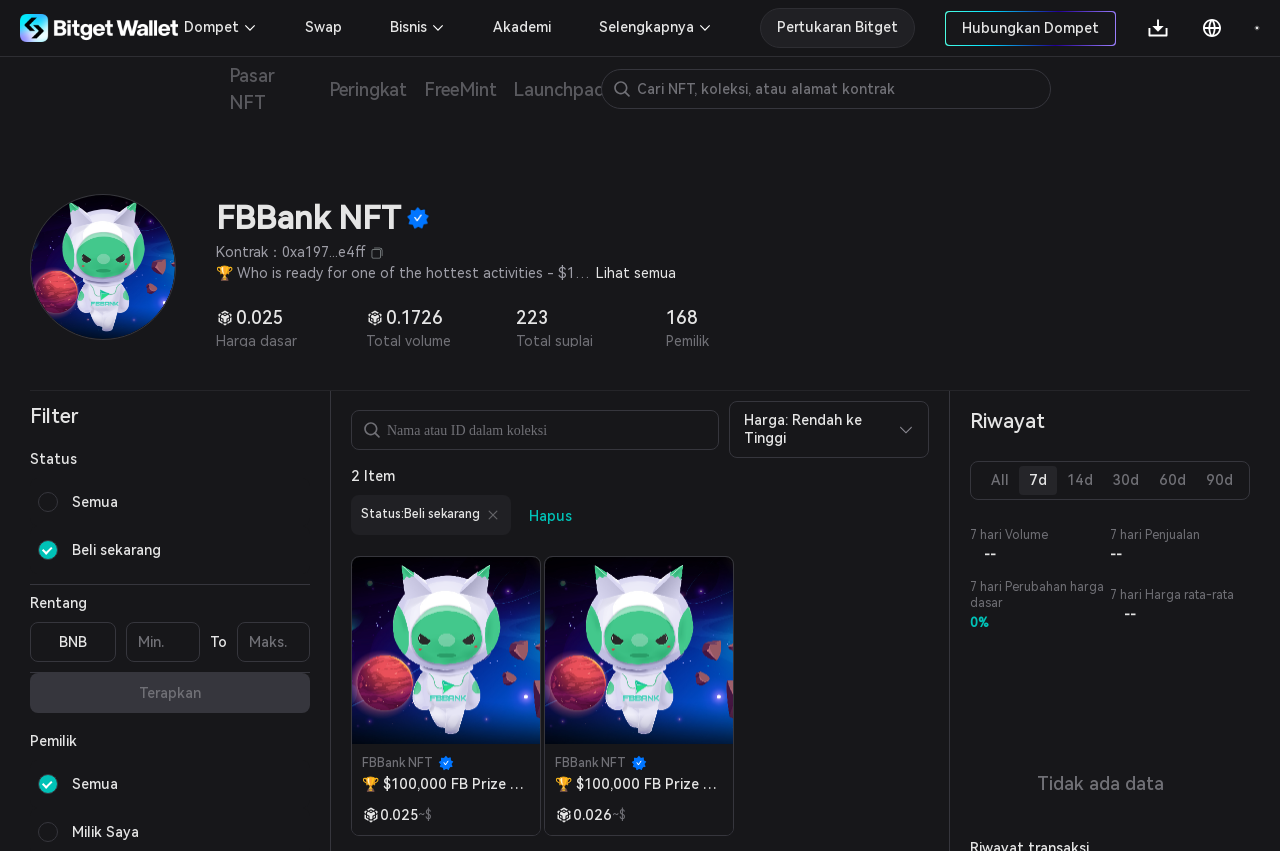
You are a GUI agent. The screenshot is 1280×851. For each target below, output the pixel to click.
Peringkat (368, 89)
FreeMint (460, 89)
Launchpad (559, 89)
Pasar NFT (252, 89)
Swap (323, 27)
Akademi (522, 27)
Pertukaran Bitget (837, 27)
